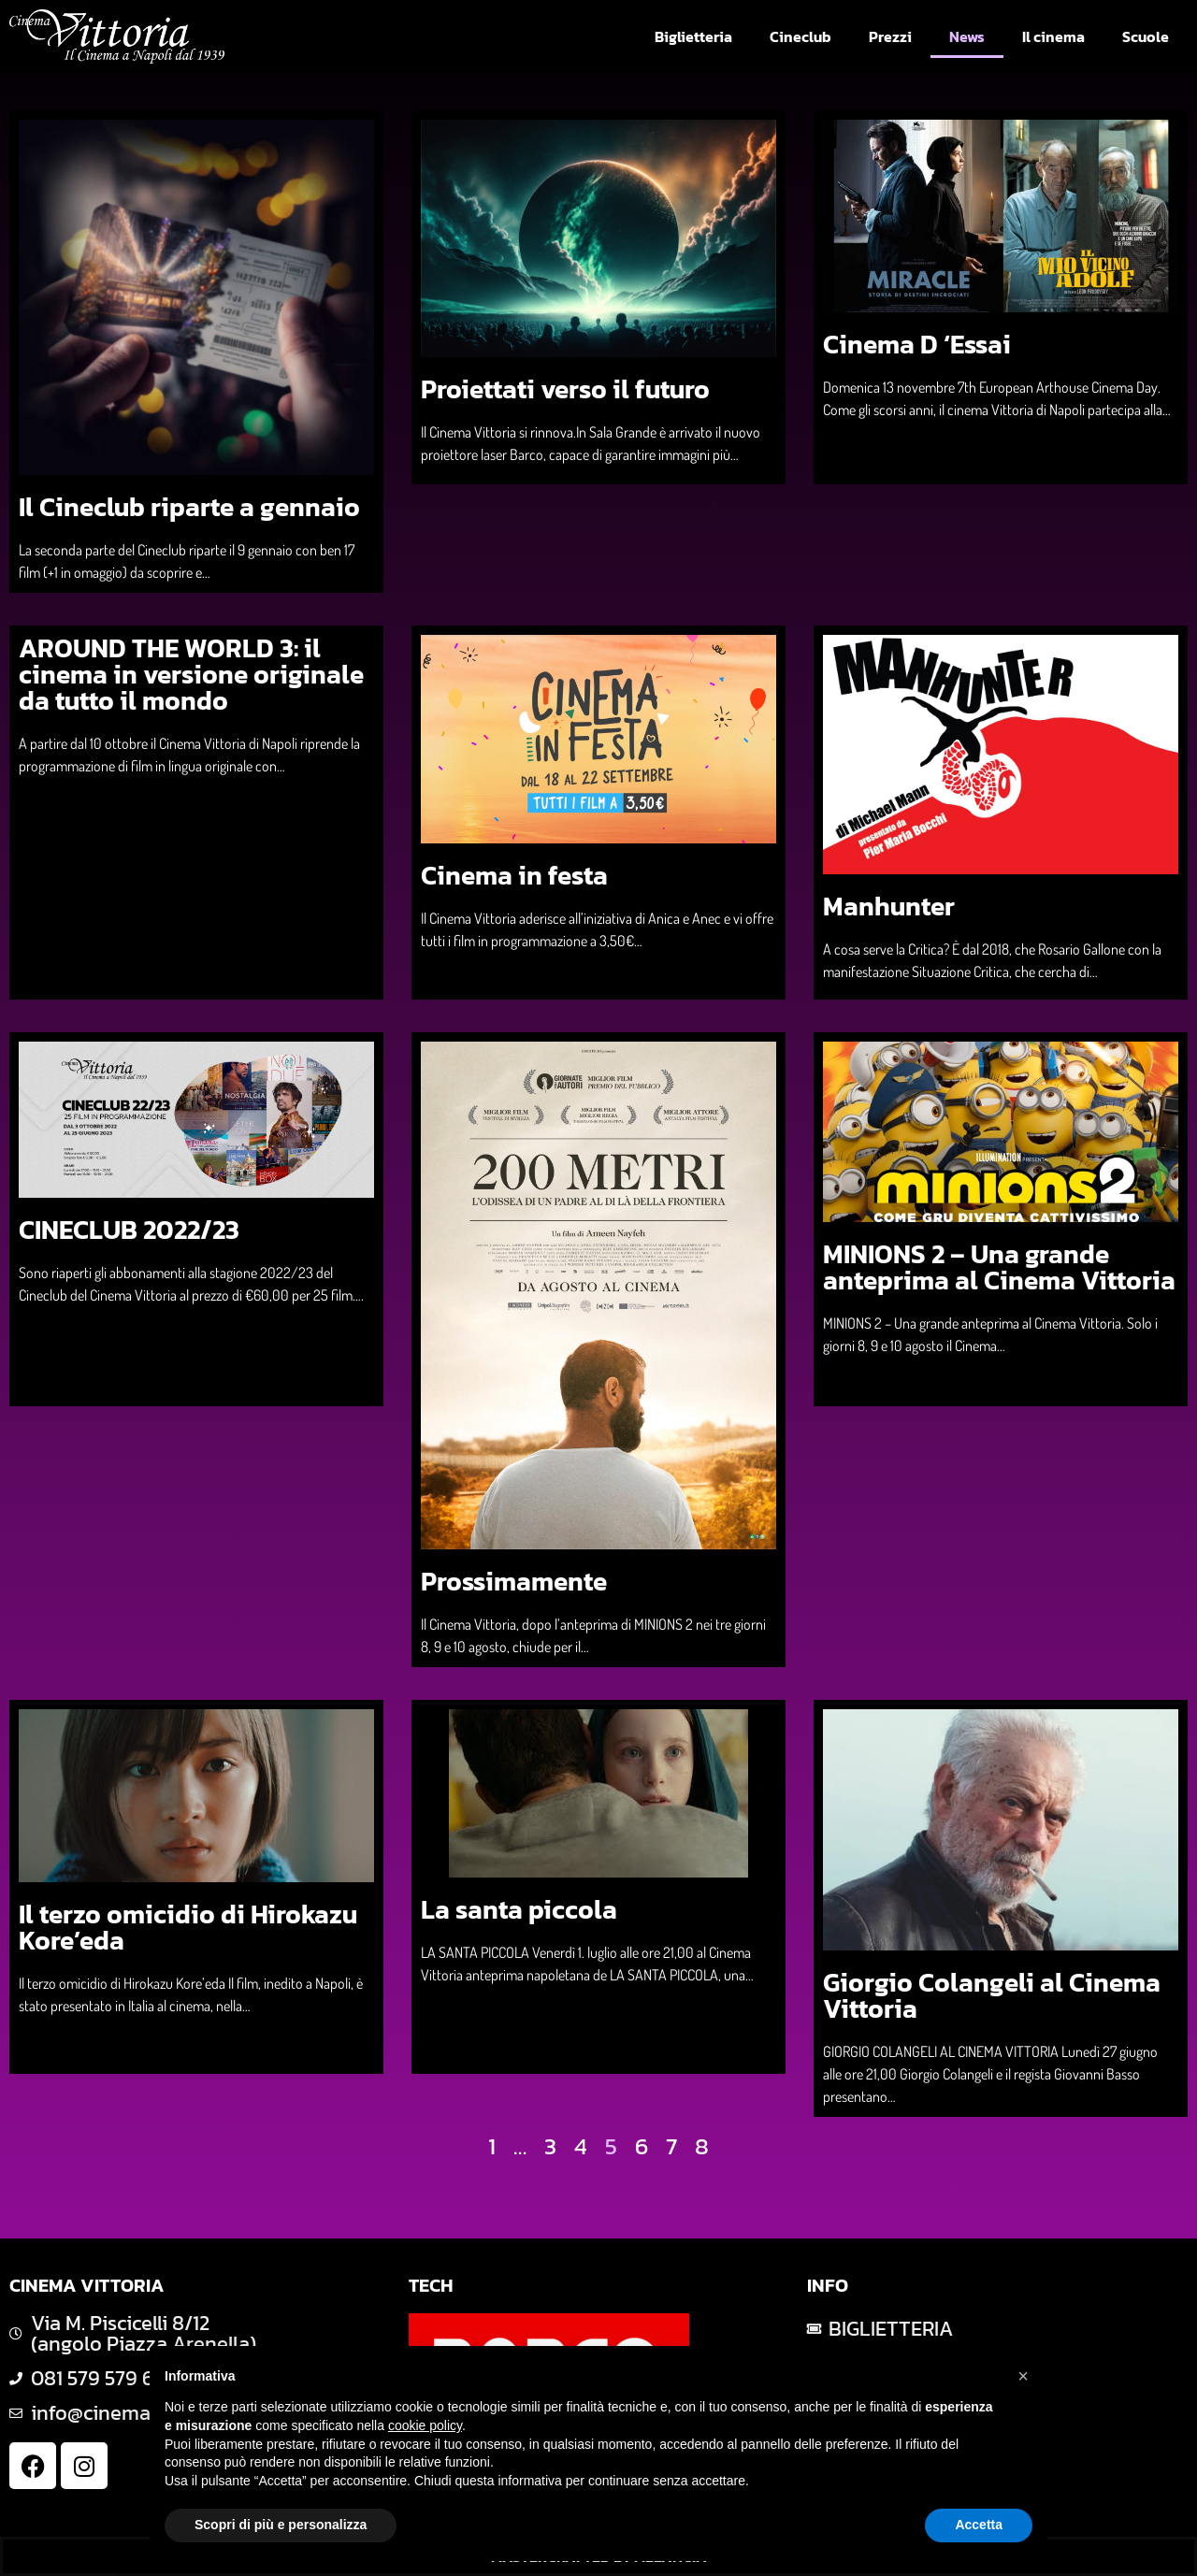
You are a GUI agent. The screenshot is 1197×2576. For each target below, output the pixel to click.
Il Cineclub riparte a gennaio (189, 506)
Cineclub (800, 36)
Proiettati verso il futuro (565, 389)
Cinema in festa (514, 875)
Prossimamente (514, 1581)
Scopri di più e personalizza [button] (281, 2524)
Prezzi (890, 36)
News (967, 36)
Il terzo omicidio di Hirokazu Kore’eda (188, 1927)
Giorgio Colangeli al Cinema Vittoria (992, 1995)
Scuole (1145, 36)
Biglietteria (693, 36)
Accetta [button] (978, 2524)
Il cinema (1053, 36)
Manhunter (889, 906)
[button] (1023, 2376)
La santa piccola (519, 1909)
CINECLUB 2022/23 (129, 1229)
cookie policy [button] (425, 2425)
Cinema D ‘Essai (917, 344)
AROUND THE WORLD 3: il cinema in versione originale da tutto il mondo (191, 674)
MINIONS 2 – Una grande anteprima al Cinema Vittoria (999, 1267)
